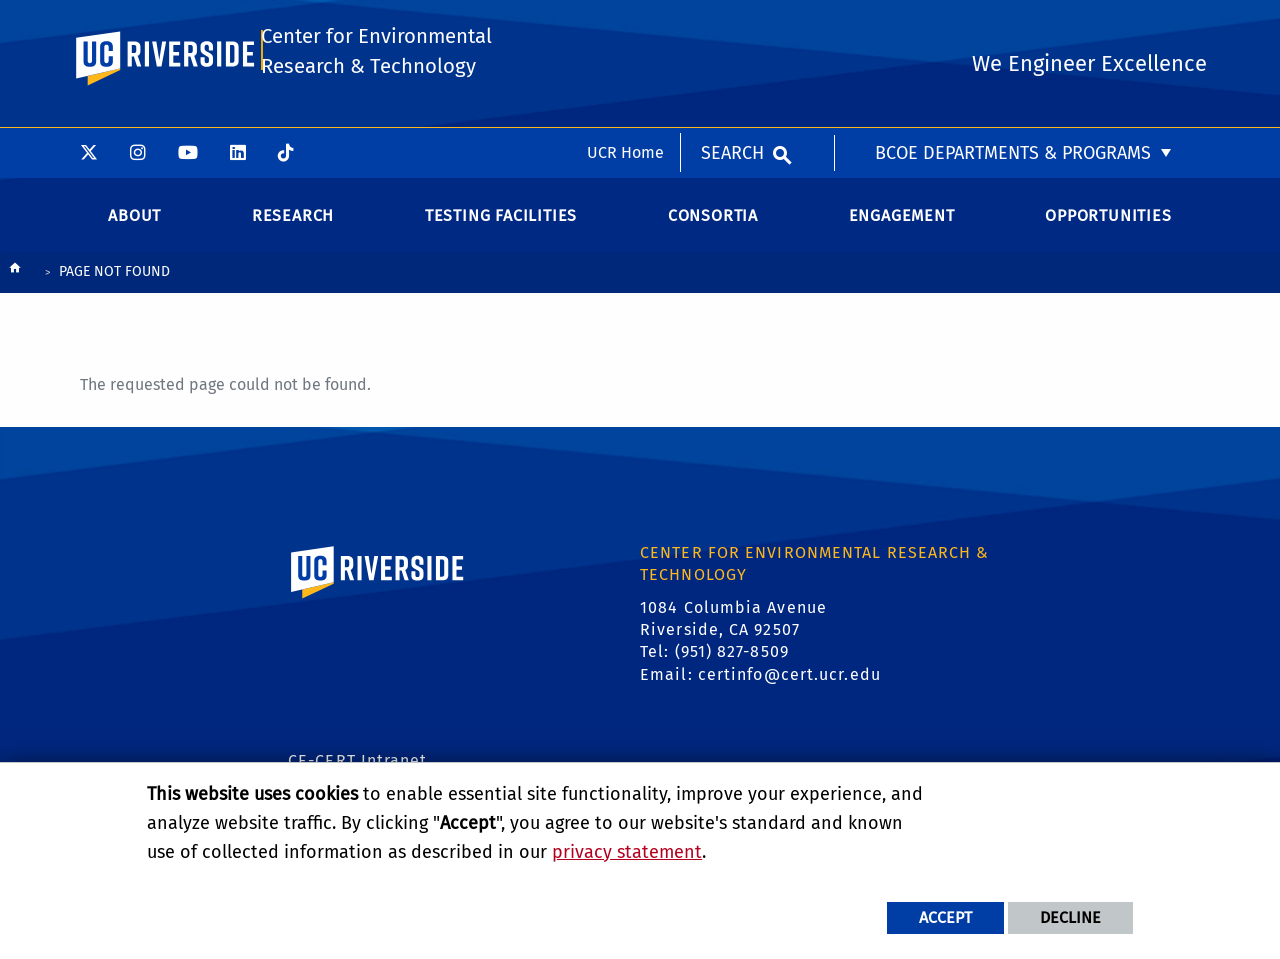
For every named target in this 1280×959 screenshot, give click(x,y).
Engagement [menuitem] (902, 221)
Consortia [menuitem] (713, 221)
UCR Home (625, 24)
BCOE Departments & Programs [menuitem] (1013, 25)
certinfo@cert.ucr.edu (789, 681)
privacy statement (627, 852)
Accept (945, 917)
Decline (1070, 917)
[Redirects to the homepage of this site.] (15, 279)
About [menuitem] (134, 221)
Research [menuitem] (293, 221)
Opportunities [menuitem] (1108, 221)
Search (732, 25)
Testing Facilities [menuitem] (501, 221)
